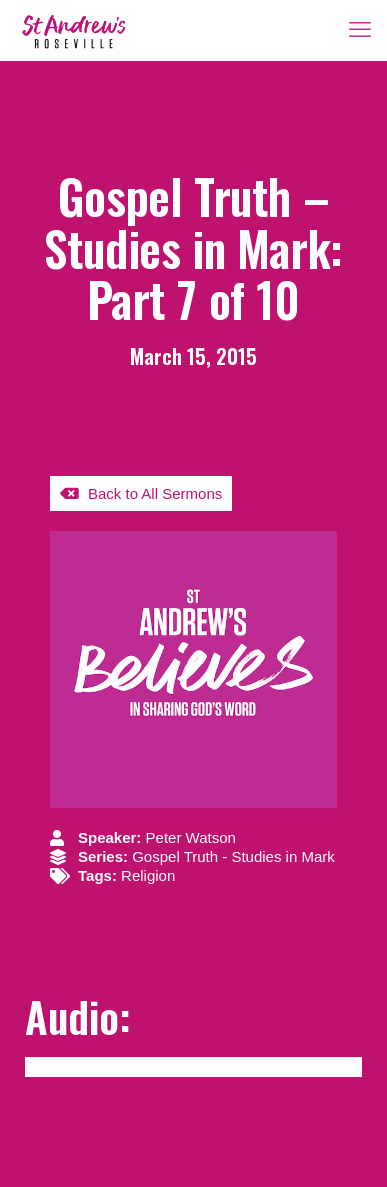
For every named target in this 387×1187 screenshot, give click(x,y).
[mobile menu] (360, 30)
